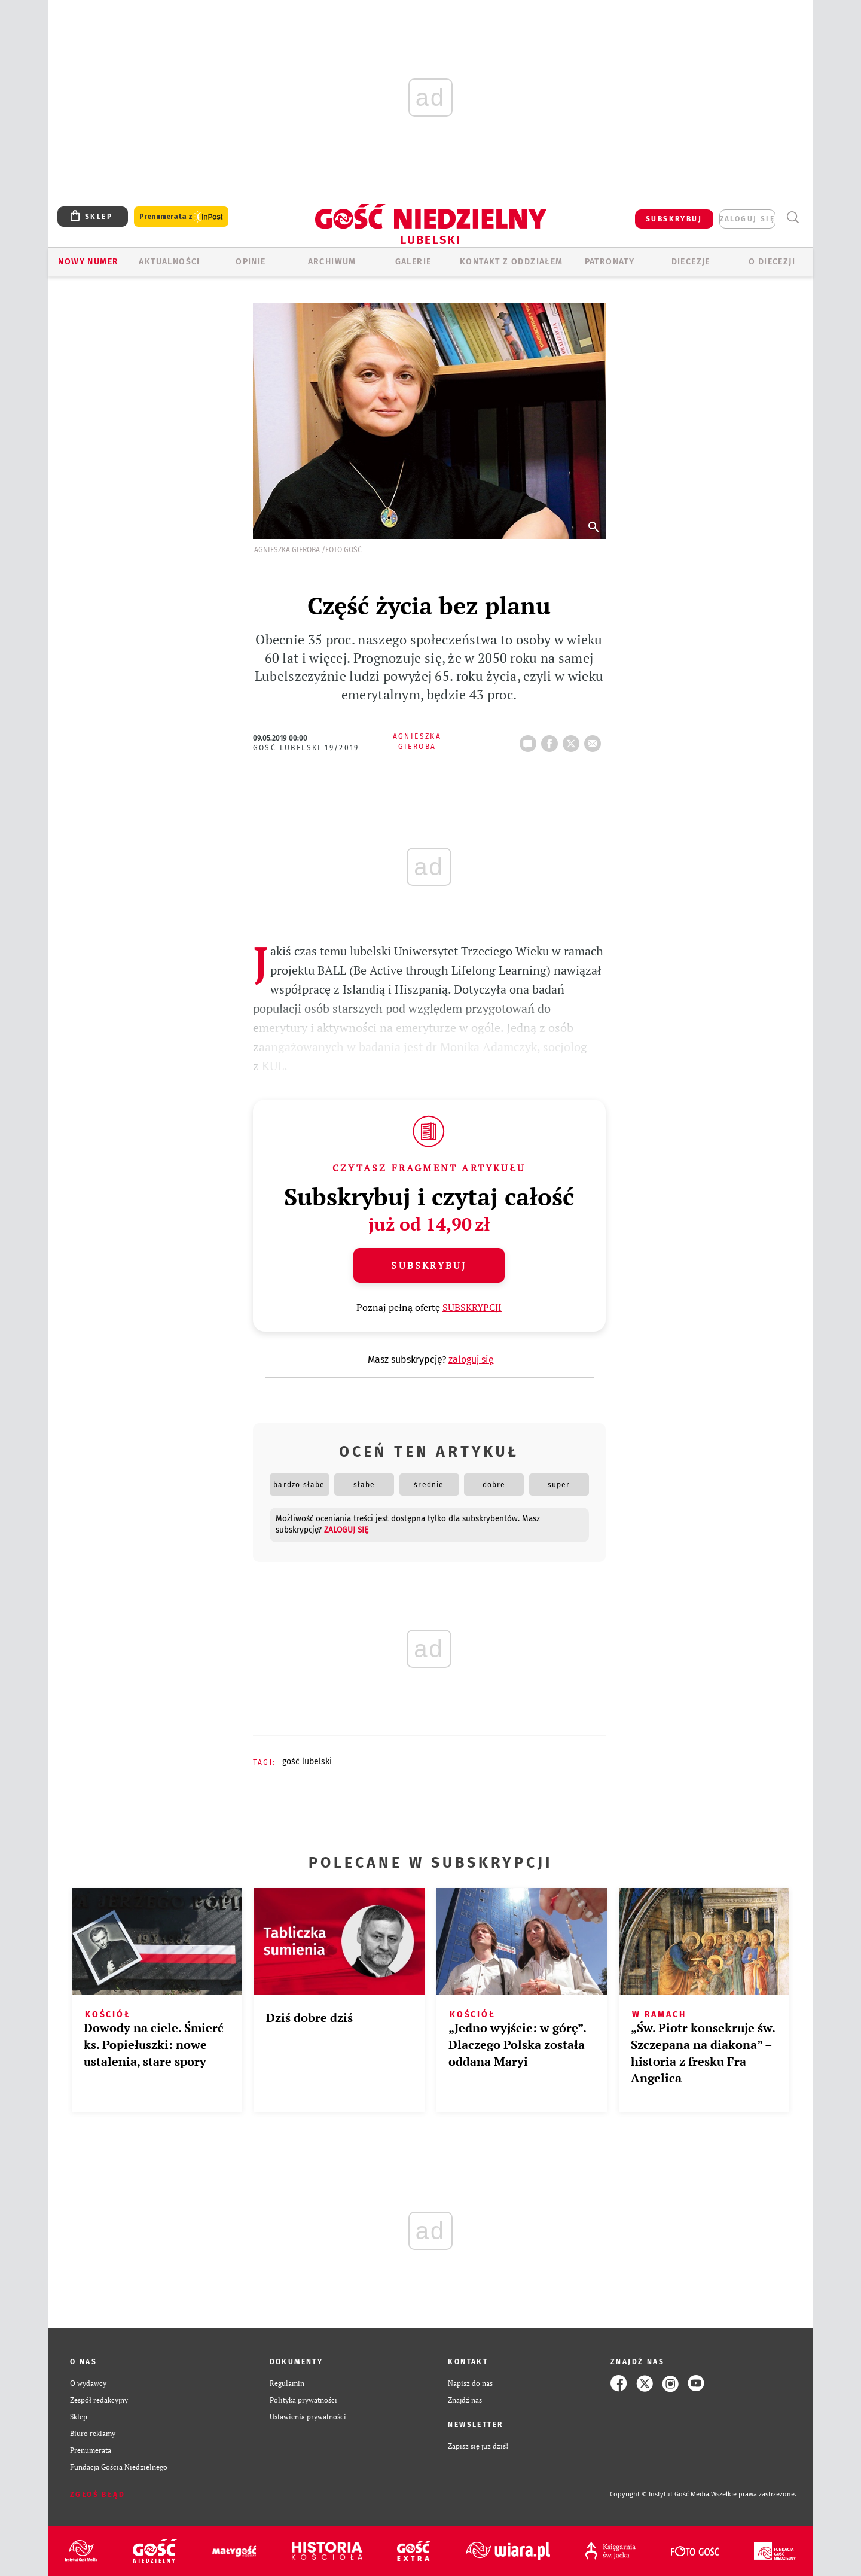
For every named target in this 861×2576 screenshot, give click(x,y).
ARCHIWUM (332, 262)
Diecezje (690, 262)
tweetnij (573, 740)
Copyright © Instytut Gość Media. (660, 2494)
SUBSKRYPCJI (472, 1307)
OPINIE (250, 262)
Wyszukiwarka (792, 217)
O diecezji (772, 262)
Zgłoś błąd (97, 2494)
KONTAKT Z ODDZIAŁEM (511, 262)
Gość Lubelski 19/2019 (306, 748)
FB (552, 740)
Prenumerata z (181, 217)
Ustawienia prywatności (308, 2416)
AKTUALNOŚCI (169, 262)
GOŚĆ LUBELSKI (307, 1761)
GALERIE (413, 262)
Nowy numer (88, 262)
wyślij (595, 740)
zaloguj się (747, 219)
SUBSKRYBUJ (674, 219)
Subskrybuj (428, 1265)
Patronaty (610, 262)
